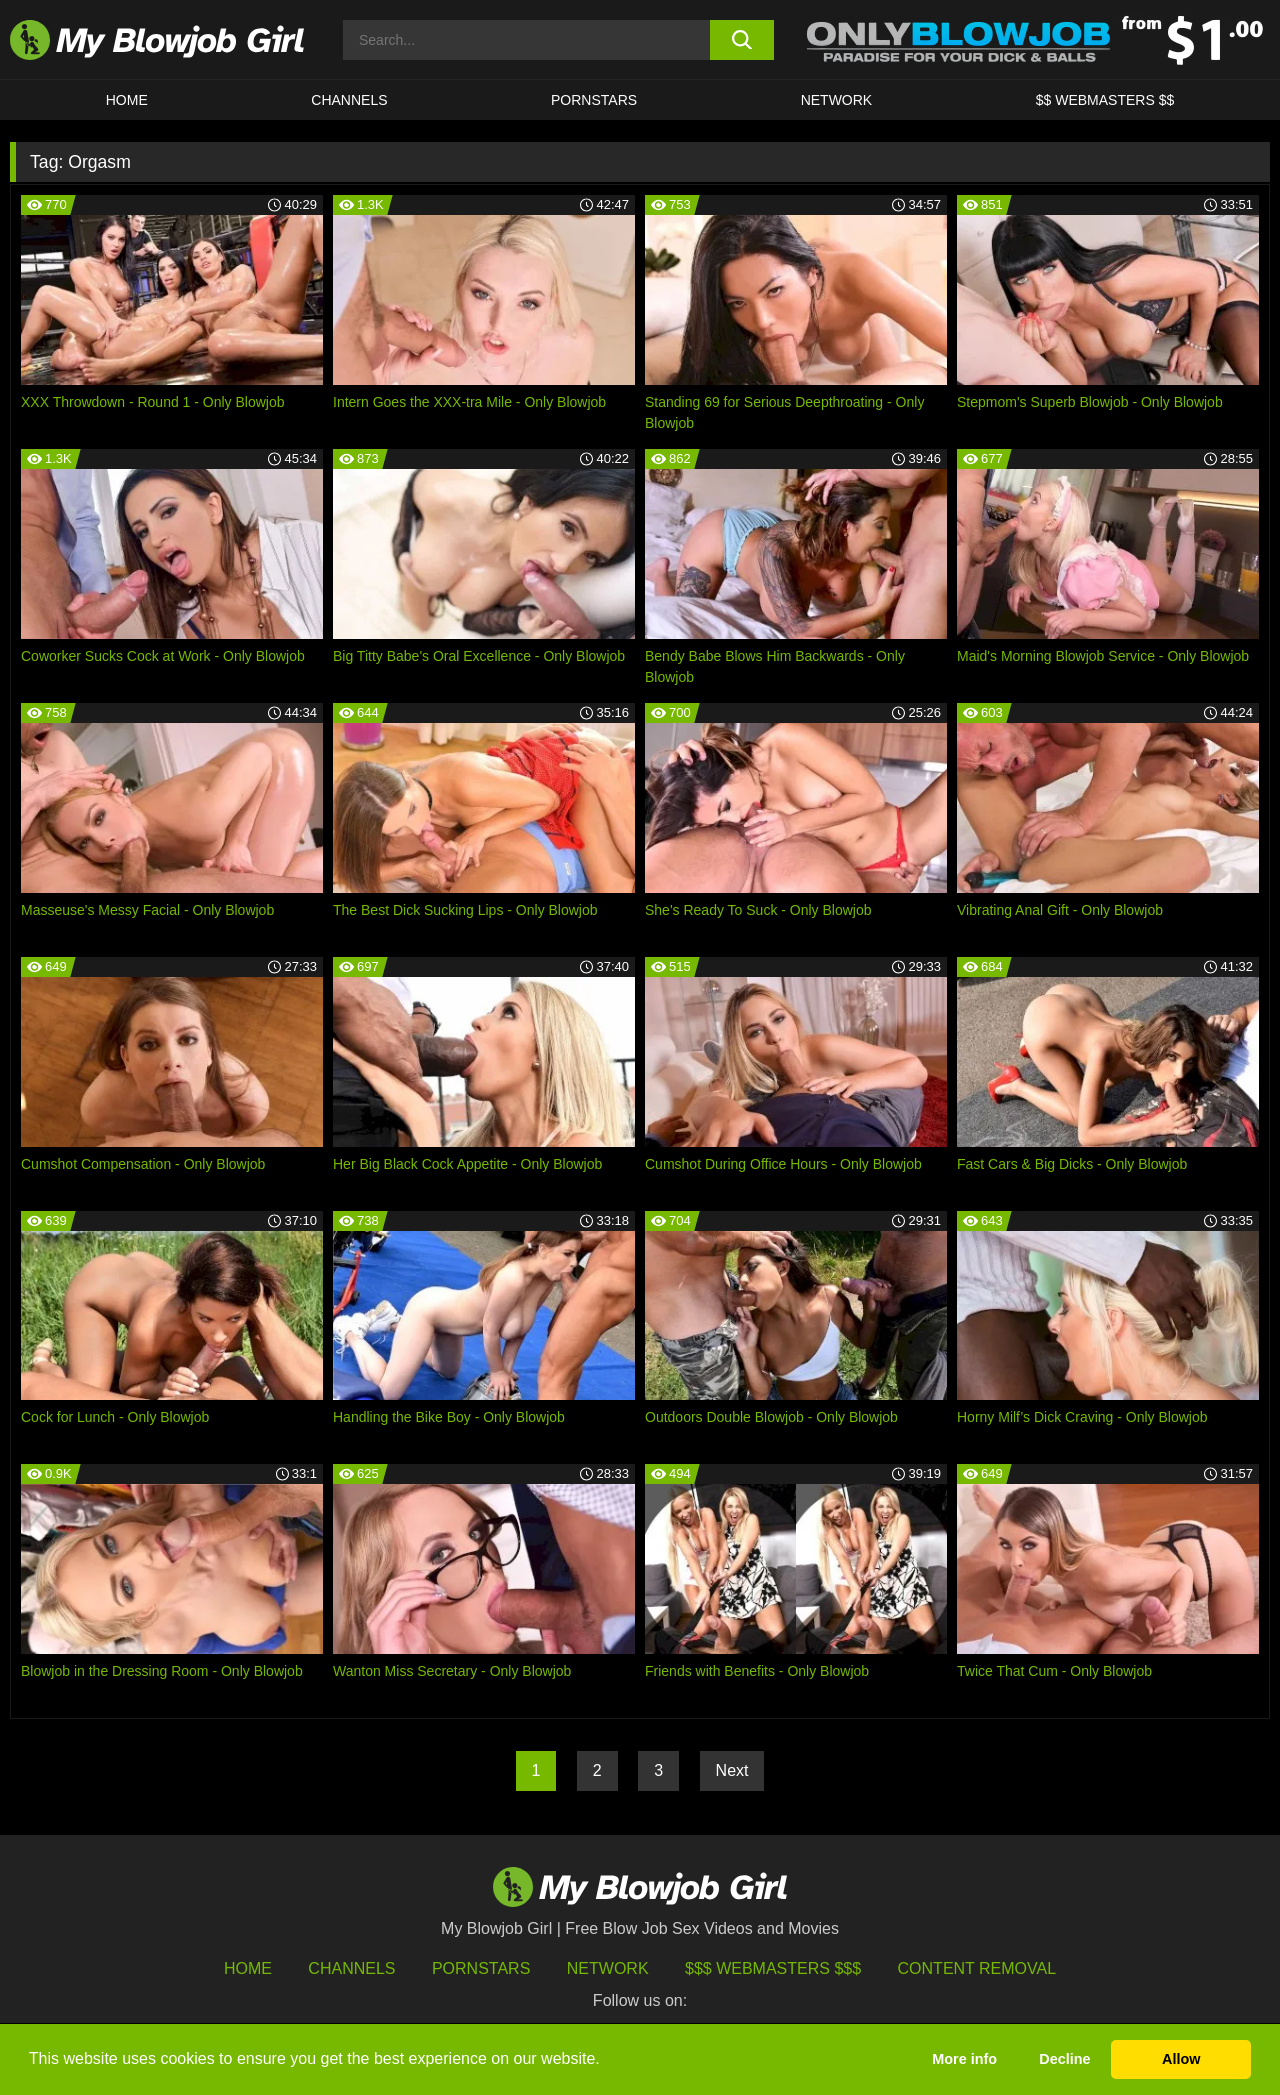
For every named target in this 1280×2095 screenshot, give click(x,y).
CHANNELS (349, 100)
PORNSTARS (594, 100)
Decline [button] (1064, 2059)
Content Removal (977, 1968)
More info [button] (964, 2059)
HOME (127, 100)
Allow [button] (1181, 2059)
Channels (351, 1968)
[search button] (742, 40)
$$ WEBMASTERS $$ (1105, 100)
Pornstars (481, 1968)
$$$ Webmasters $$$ (773, 1968)
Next (732, 1770)
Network (837, 100)
